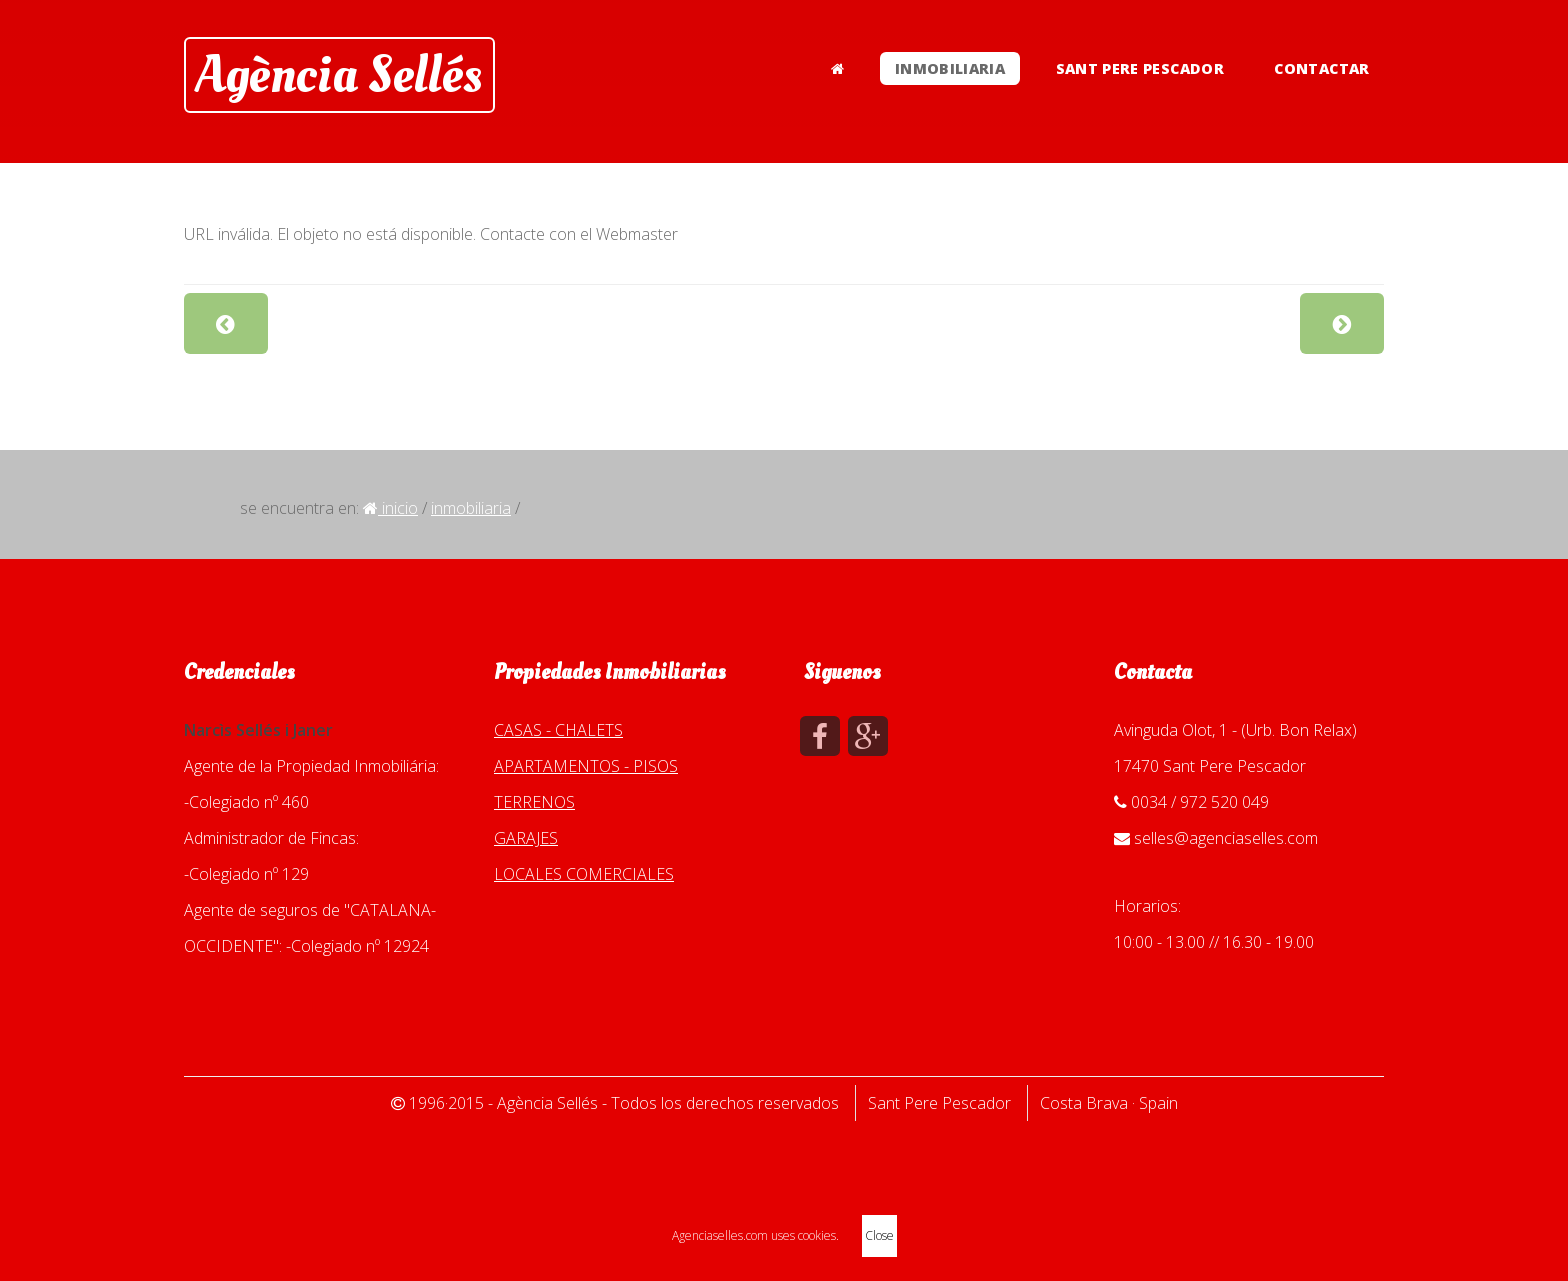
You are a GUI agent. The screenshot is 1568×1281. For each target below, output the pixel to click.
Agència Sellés (339, 75)
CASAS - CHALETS (558, 730)
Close (879, 1235)
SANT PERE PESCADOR (1140, 68)
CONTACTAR (1321, 68)
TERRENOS (534, 802)
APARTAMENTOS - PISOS (586, 766)
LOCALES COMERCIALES (584, 874)
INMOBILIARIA (950, 68)
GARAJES (526, 838)
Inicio (390, 508)
